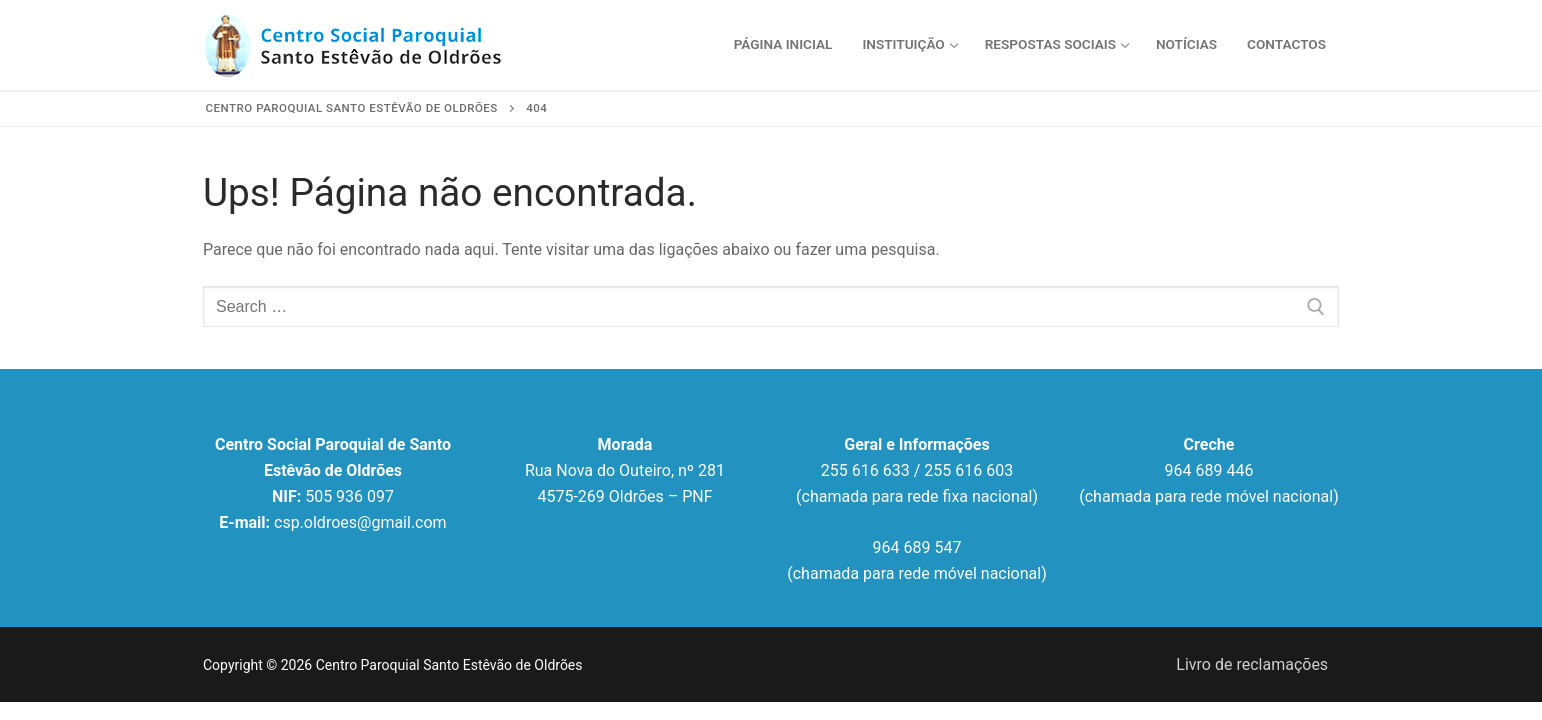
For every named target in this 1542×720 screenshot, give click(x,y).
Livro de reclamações (1252, 664)
